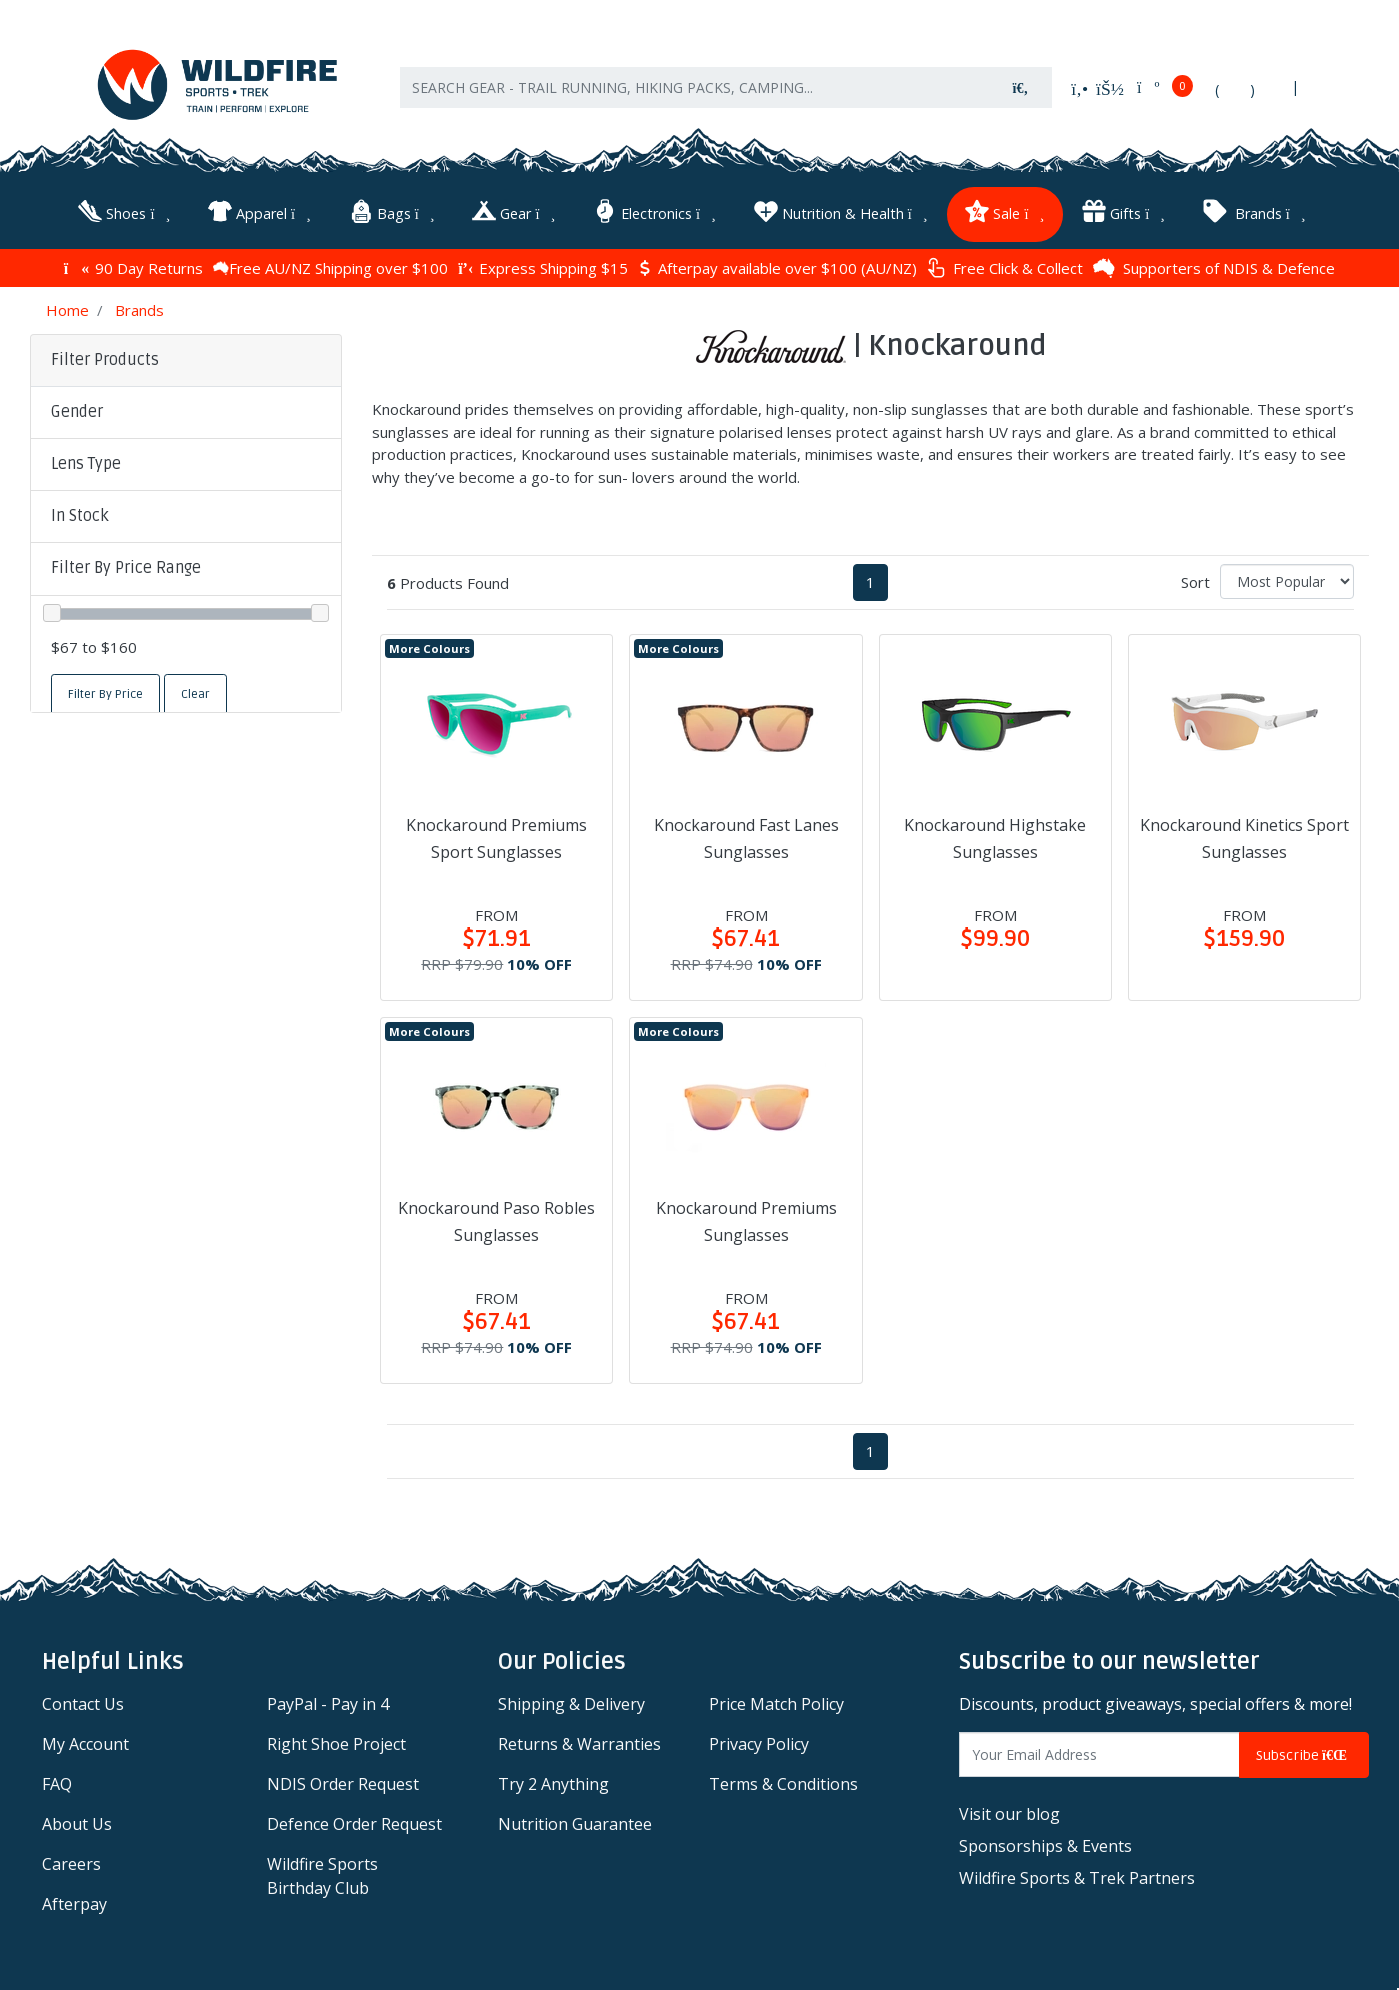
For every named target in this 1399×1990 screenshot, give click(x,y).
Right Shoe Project (336, 1743)
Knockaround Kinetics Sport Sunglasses (1244, 836)
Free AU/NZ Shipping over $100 (330, 266)
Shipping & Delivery (571, 1703)
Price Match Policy (776, 1703)
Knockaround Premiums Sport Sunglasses (496, 836)
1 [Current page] (870, 581)
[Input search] (695, 90)
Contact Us (83, 1703)
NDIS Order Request (343, 1783)
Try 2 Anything (553, 1783)
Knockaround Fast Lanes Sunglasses (746, 836)
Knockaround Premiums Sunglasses (746, 1219)
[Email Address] (1099, 1753)
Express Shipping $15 (543, 266)
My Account (85, 1743)
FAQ (57, 1783)
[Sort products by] (1287, 580)
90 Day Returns (133, 266)
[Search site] (1021, 90)
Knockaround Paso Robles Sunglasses (496, 1219)
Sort (1195, 581)
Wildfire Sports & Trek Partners (1077, 1876)
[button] (186, 411)
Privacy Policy (759, 1743)
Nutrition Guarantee (575, 1823)
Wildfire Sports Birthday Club (322, 1875)
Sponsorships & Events (1045, 1844)
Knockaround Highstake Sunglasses (995, 836)
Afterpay (74, 1903)
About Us (77, 1823)
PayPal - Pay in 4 (328, 1703)
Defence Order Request (354, 1823)
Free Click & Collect (1005, 266)
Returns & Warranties (579, 1743)
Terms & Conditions (783, 1783)
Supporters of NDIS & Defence (1214, 266)
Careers (71, 1863)
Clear (195, 693)
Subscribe (1304, 1753)
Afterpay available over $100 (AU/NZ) (777, 266)
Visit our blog (1009, 1812)
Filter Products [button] (105, 358)
